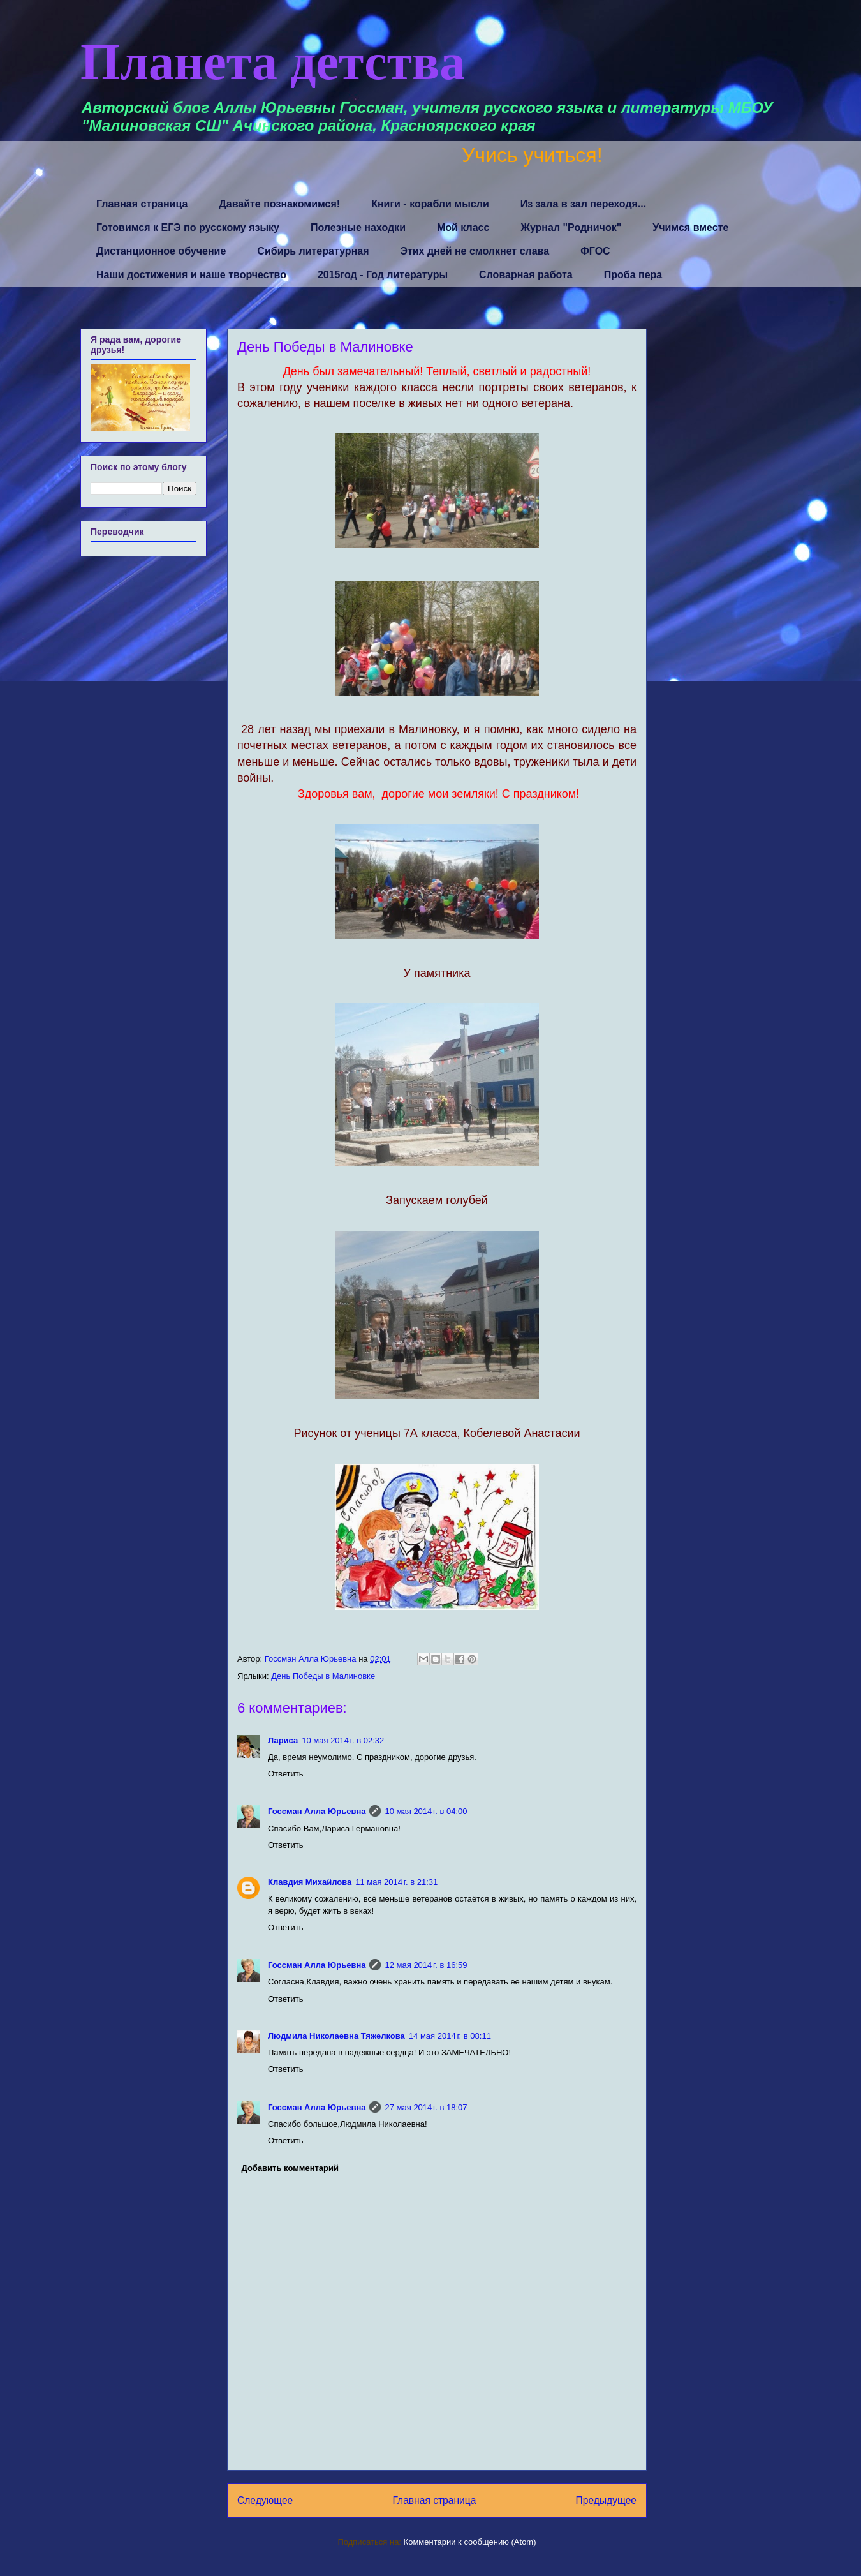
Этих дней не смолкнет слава (475, 251)
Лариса (283, 1740)
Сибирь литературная (313, 251)
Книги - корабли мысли (430, 203)
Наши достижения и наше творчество (191, 274)
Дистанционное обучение (161, 251)
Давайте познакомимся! (279, 203)
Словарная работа (526, 274)
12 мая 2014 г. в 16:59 (426, 1965)
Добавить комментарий (290, 2168)
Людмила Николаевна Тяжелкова (336, 2036)
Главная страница (142, 203)
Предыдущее (606, 2500)
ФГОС (595, 251)
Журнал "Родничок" (570, 227)
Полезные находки (358, 227)
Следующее (265, 2500)
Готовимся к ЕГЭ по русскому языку (187, 227)
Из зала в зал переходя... (583, 203)
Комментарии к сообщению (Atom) (470, 2542)
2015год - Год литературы (383, 274)
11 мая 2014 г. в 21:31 (396, 1882)
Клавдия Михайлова (309, 1882)
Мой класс (463, 227)
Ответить (286, 1773)
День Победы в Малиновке (323, 1676)
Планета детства (272, 62)
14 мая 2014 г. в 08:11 (450, 2036)
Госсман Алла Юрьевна (316, 1811)
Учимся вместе (690, 227)
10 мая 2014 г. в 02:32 (343, 1740)
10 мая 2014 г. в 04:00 (426, 1811)
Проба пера (633, 274)
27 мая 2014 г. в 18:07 (426, 2107)
